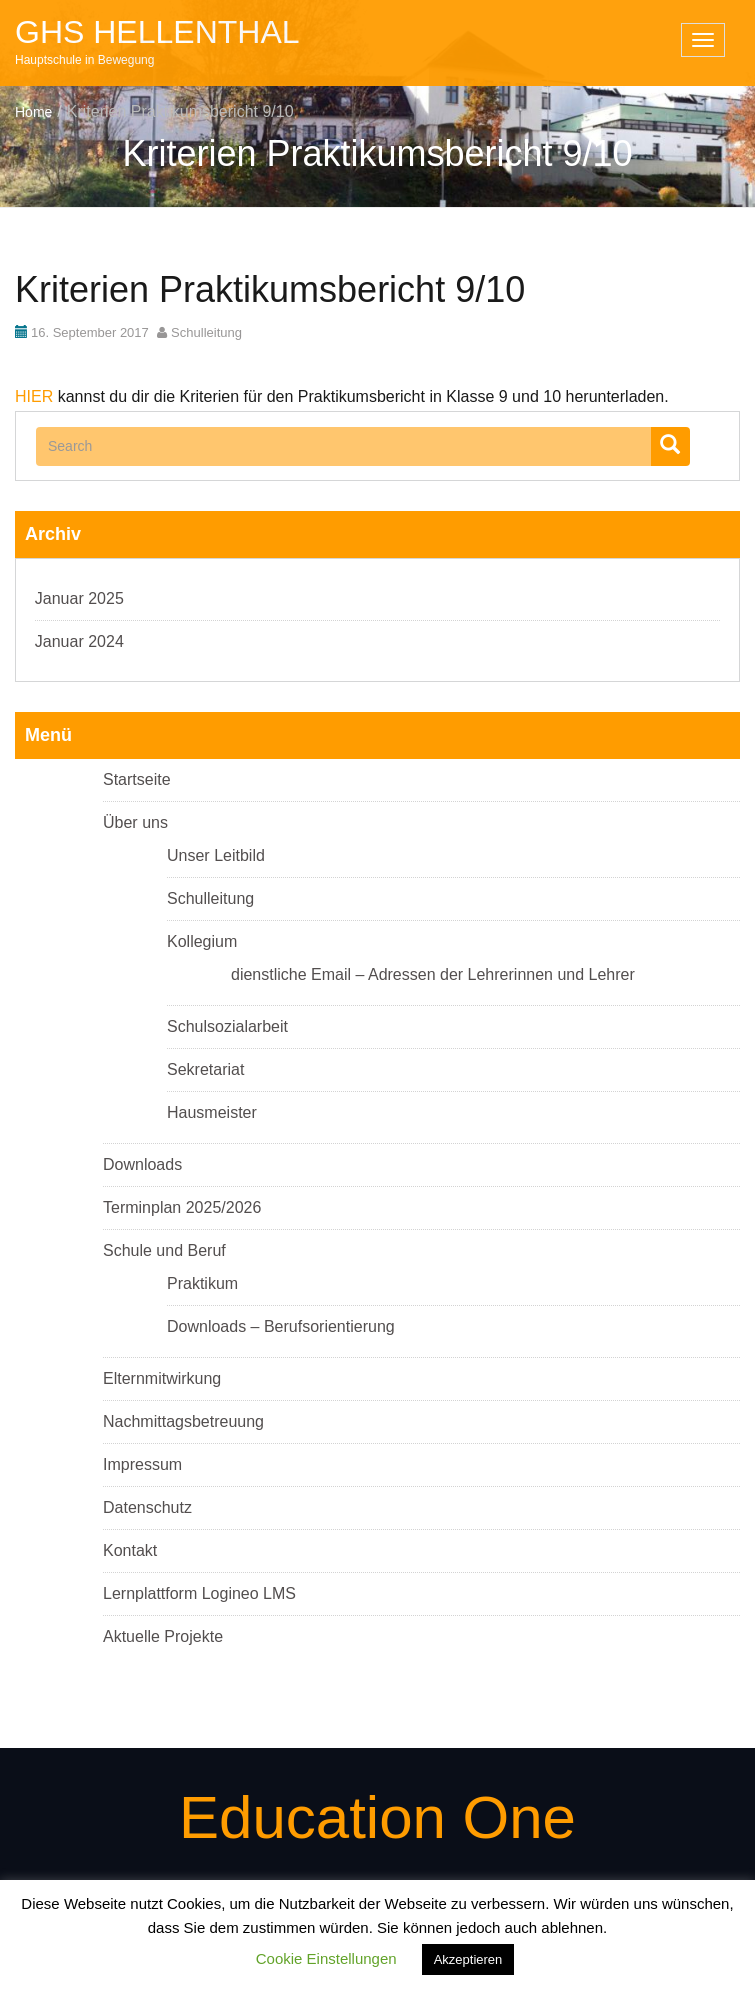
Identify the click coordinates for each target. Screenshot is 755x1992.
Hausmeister (212, 1112)
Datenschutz (147, 1507)
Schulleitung (206, 332)
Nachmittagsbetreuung (183, 1421)
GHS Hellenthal (157, 32)
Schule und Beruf (164, 1250)
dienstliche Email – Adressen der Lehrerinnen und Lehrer (433, 974)
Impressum (142, 1464)
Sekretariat (205, 1069)
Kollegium (202, 941)
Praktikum (202, 1283)
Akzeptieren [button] (468, 1959)
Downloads (142, 1164)
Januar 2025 (79, 598)
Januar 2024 (79, 641)
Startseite (137, 779)
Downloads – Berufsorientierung (281, 1326)
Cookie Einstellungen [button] (326, 1958)
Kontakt (130, 1550)
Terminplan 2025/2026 (182, 1207)
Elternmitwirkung (162, 1378)
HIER (34, 396)
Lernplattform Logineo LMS (199, 1593)
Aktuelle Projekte (163, 1636)
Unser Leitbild (216, 855)
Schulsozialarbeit (227, 1026)
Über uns (135, 822)
